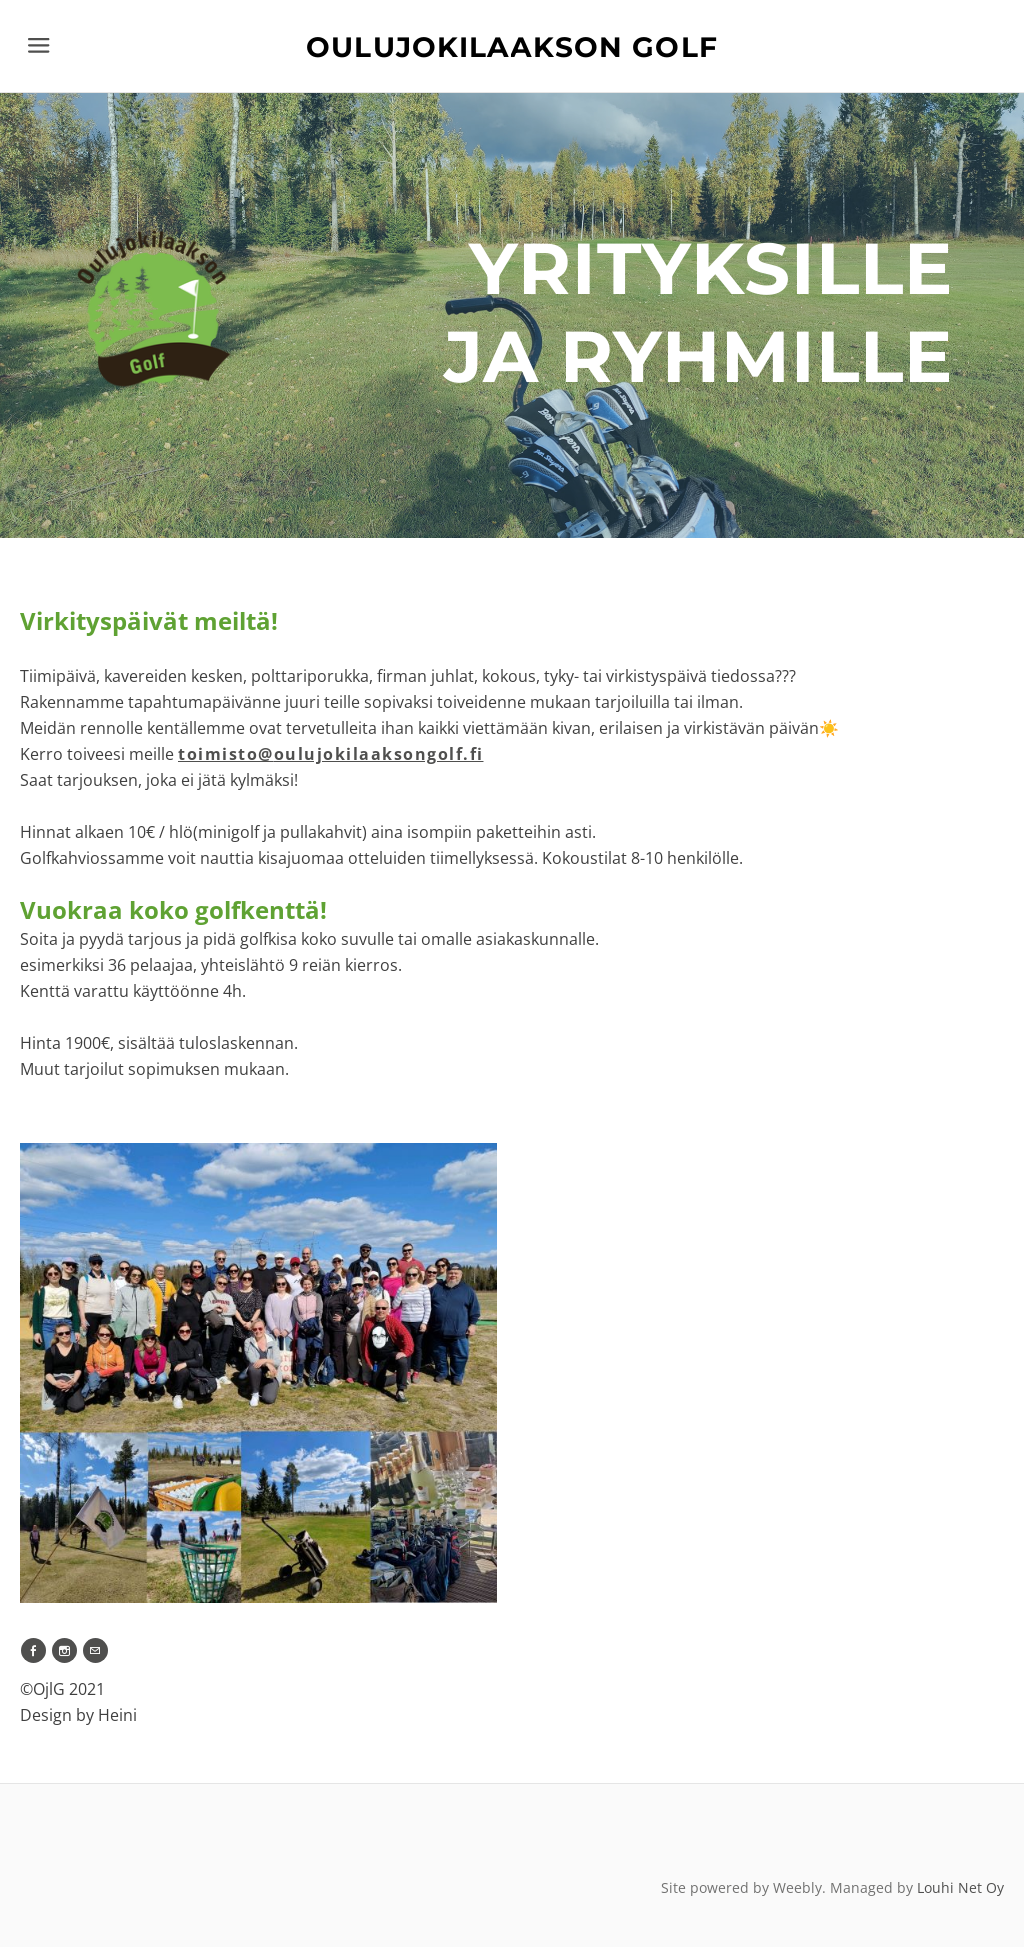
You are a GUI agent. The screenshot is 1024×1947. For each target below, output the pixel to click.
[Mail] (95, 1650)
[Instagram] (64, 1650)
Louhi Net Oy (960, 1887)
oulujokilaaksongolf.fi (331, 754)
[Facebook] (33, 1650)
